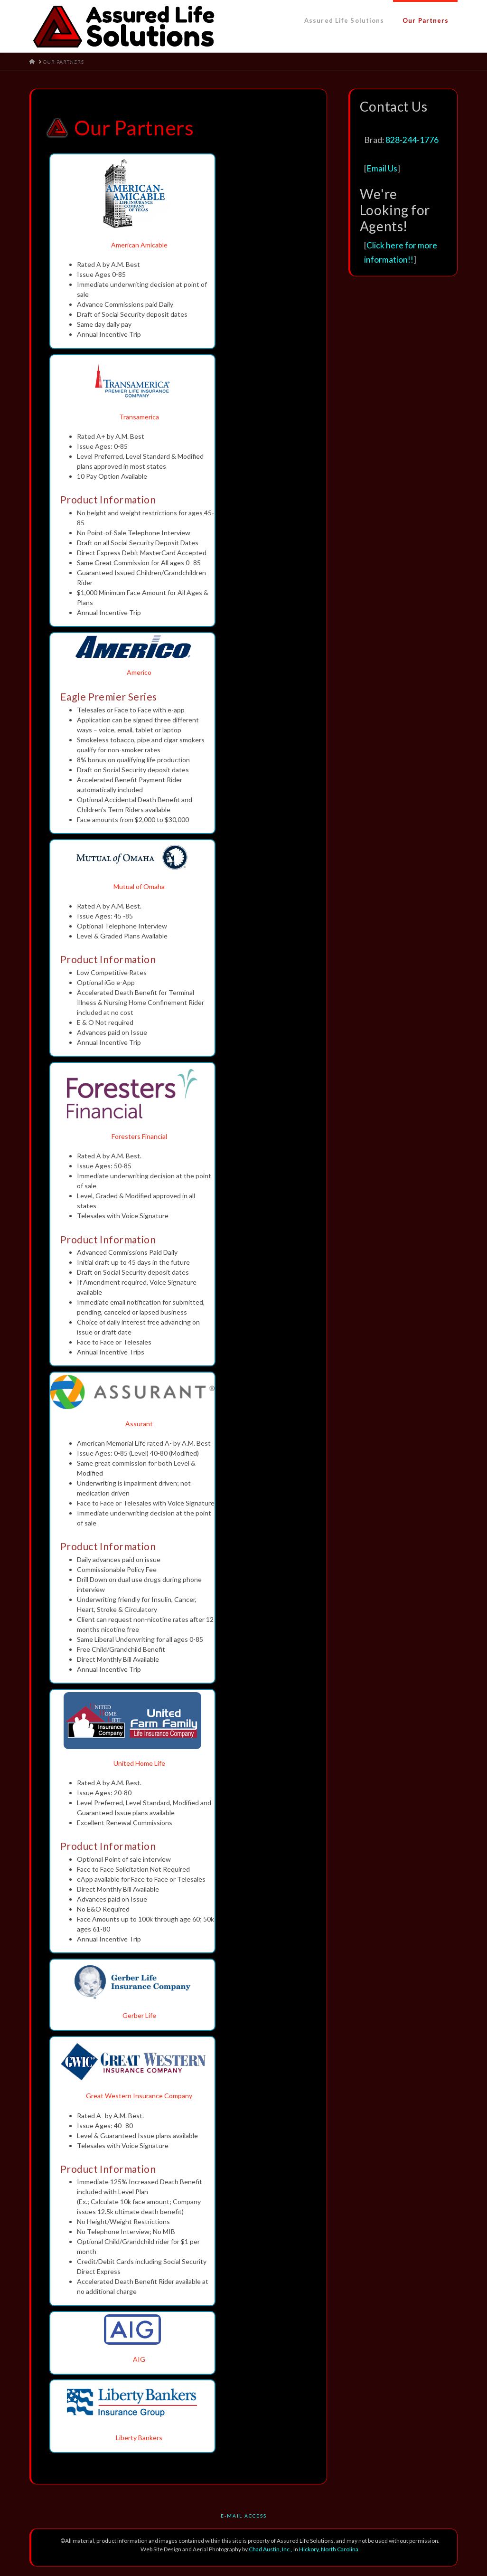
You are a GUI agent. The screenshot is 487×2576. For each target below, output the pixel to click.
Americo (139, 672)
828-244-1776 (412, 140)
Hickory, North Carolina (328, 2549)
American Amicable (139, 245)
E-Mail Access (244, 2516)
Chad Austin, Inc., (270, 2549)
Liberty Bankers (139, 2438)
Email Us (381, 168)
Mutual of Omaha (139, 886)
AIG (139, 2359)
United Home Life (139, 1763)
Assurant (139, 1424)
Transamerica (139, 417)
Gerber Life (139, 2015)
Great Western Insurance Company (139, 2096)
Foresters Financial (139, 1136)
